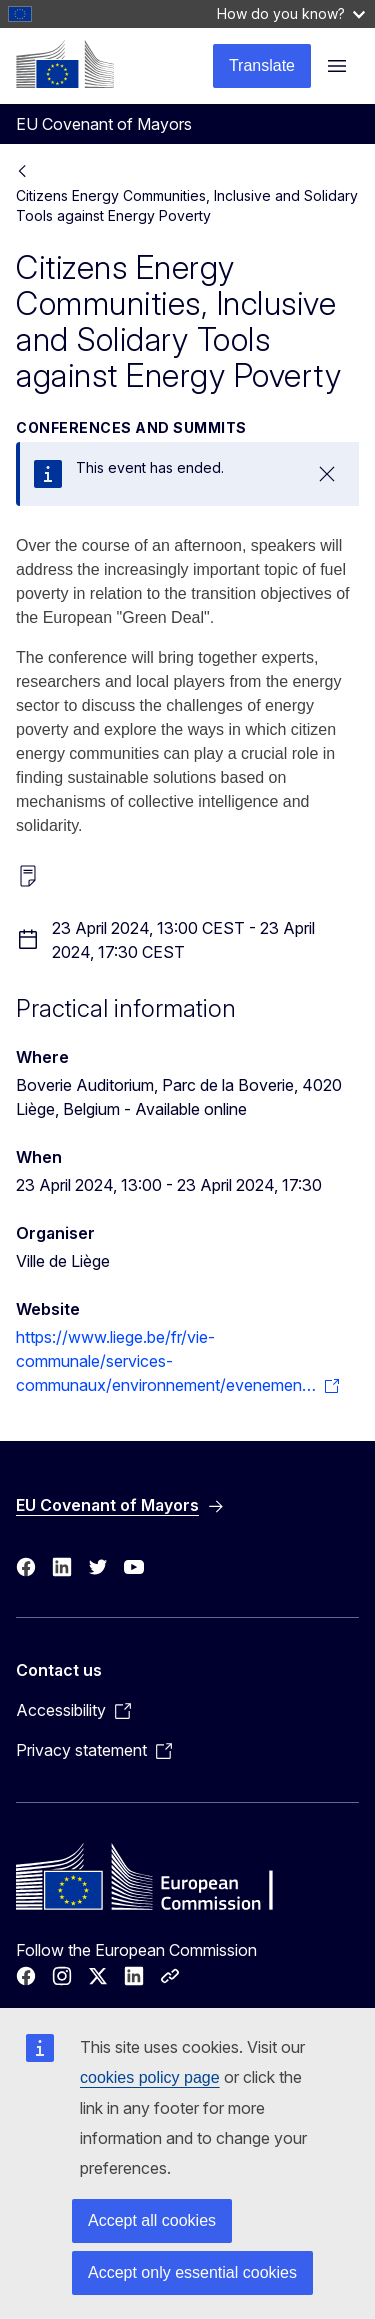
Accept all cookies (152, 2220)
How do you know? (291, 13)
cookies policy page (150, 2077)
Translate (262, 65)
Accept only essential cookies (192, 2272)
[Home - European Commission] (65, 64)
